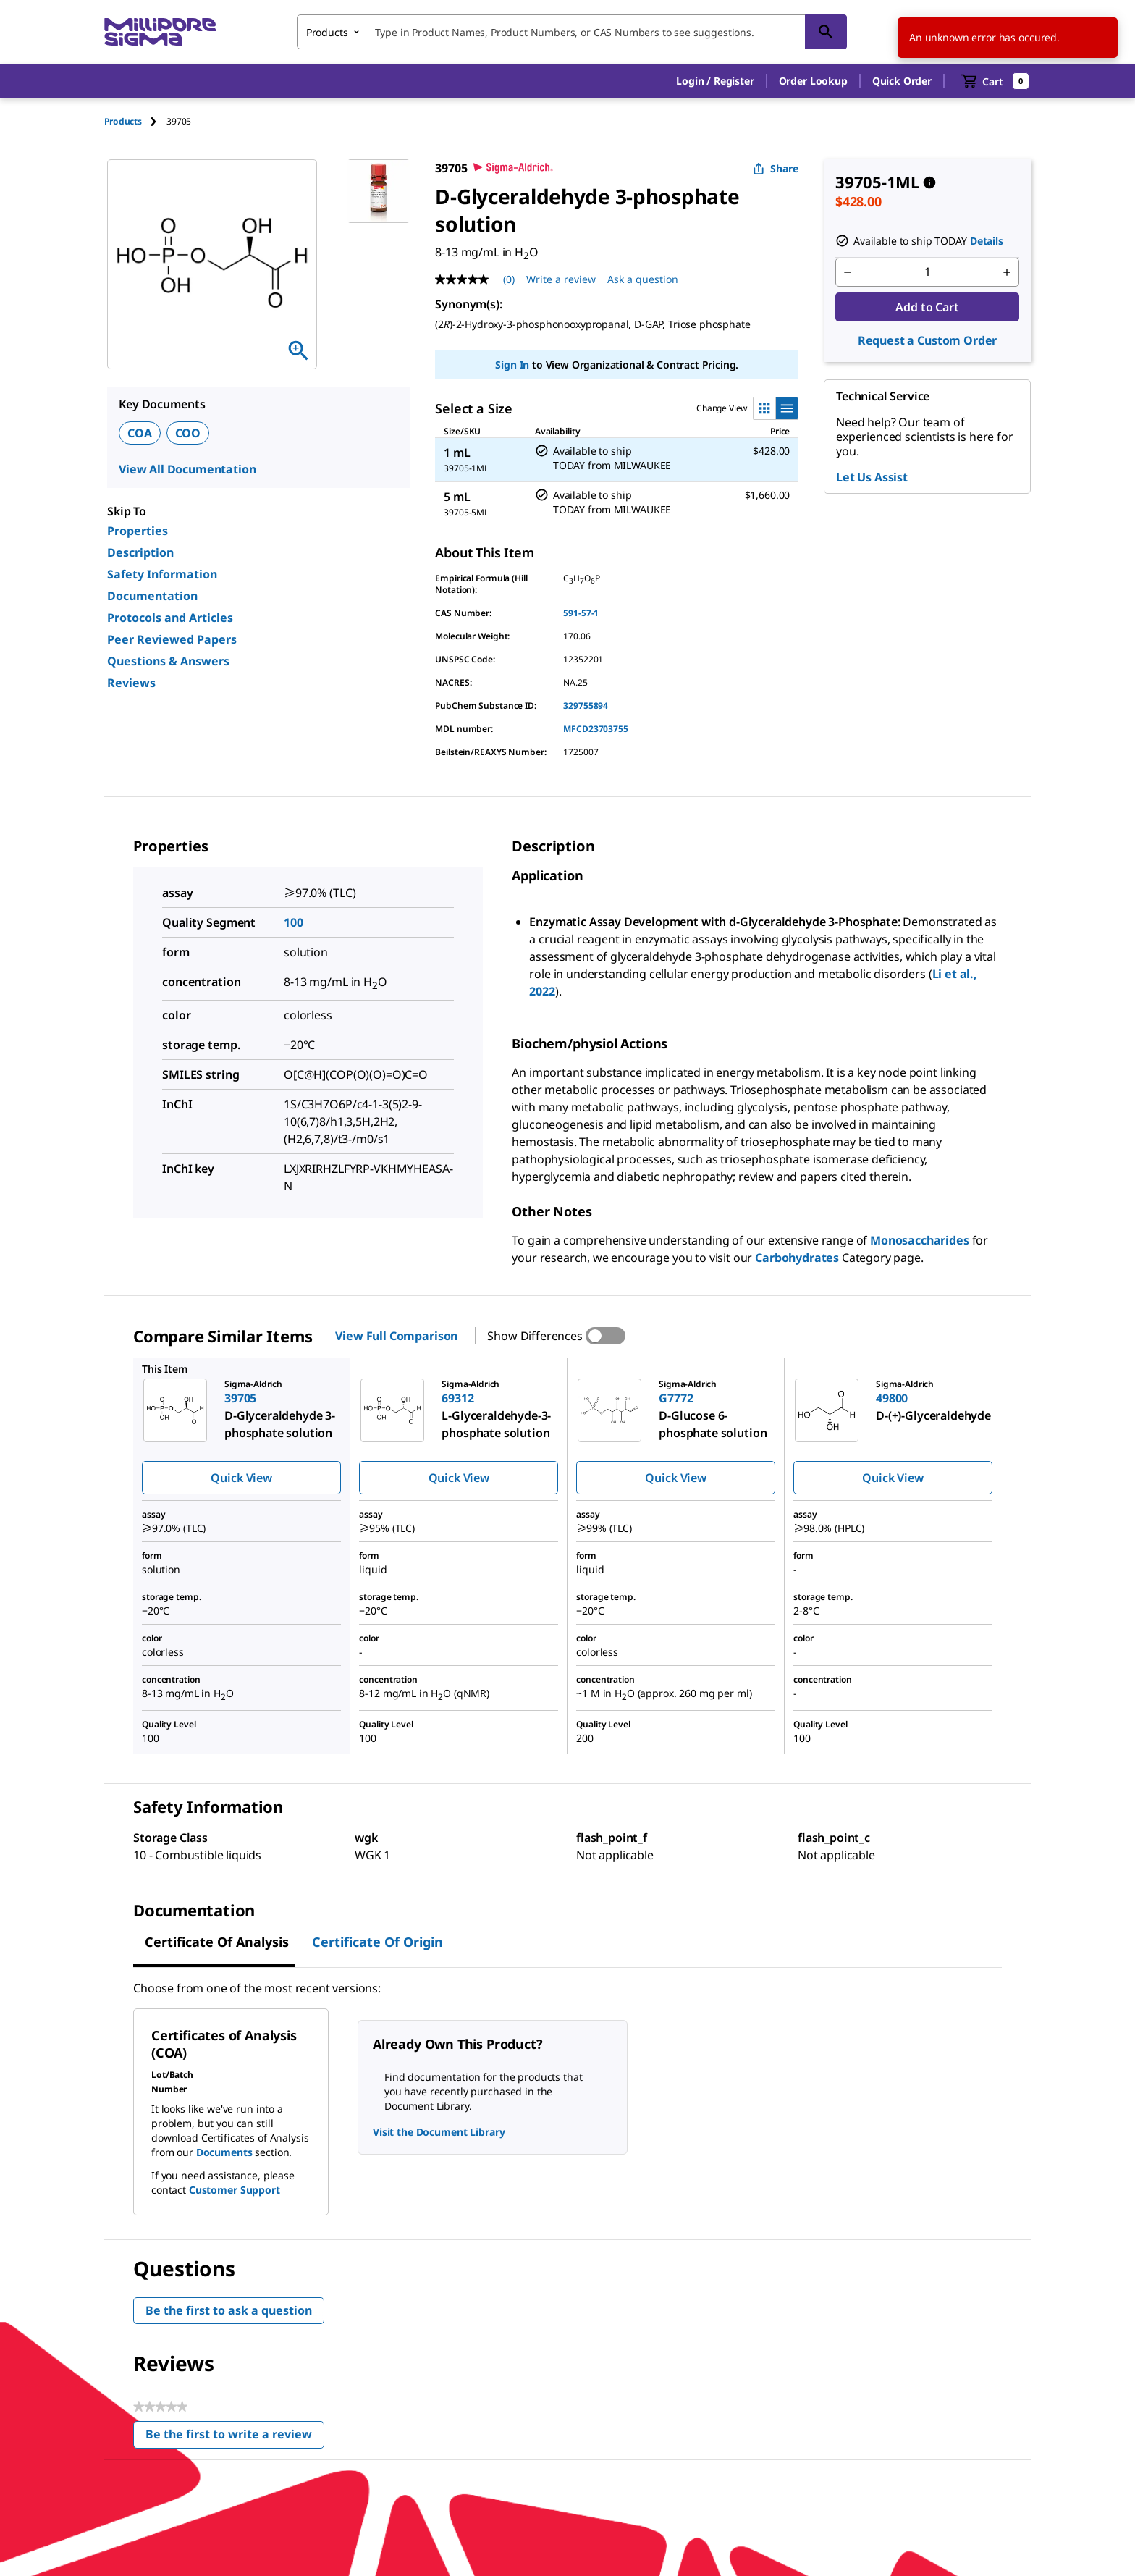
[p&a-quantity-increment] (1006, 272)
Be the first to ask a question (228, 2310)
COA (139, 433)
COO (188, 433)
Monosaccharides (919, 1240)
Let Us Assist (872, 477)
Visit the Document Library (439, 2132)
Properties (137, 531)
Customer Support (234, 2190)
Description (140, 552)
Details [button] (986, 241)
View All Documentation (187, 469)
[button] (715, 81)
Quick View (241, 1478)
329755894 (585, 705)
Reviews (131, 683)
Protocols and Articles (170, 618)
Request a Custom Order (927, 340)
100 (293, 922)
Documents (224, 2152)
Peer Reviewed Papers (172, 639)
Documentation (152, 596)
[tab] (135, 121)
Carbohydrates (797, 1258)
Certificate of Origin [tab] (377, 1941)
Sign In (512, 364)
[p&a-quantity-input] (927, 272)
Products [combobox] (327, 32)
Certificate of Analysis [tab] (217, 1941)
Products (123, 121)
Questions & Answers (168, 661)
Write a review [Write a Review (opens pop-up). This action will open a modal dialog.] (561, 279)
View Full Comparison (396, 1336)
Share (775, 168)
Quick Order (902, 81)
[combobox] (572, 31)
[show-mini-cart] (995, 81)
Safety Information (162, 574)
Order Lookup (813, 81)
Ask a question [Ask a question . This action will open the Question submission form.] (642, 279)
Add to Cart (926, 307)
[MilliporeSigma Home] (160, 32)
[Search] (826, 31)
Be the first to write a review (234, 2437)
